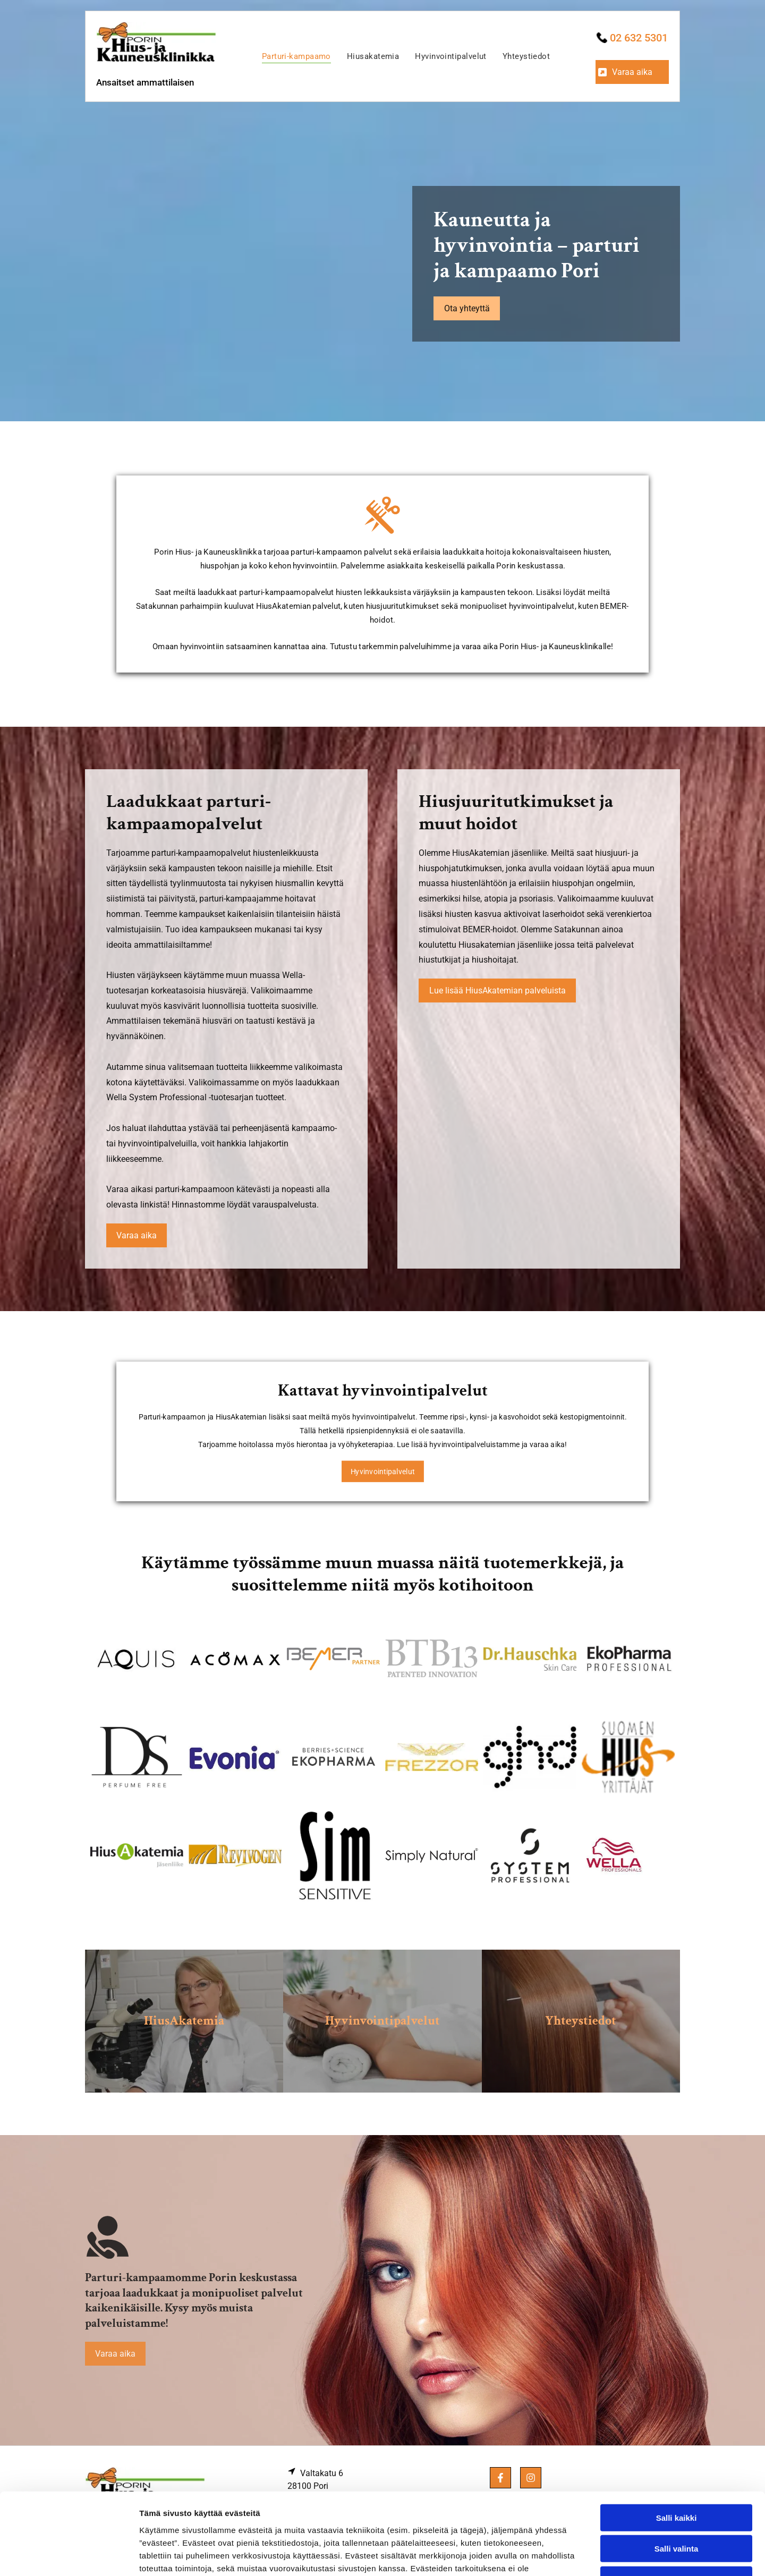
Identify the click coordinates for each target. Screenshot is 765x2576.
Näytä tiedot (568, 2555)
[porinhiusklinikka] (136, 1658)
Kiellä (676, 2498)
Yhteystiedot (580, 2020)
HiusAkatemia (184, 2020)
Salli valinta (676, 2467)
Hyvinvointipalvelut (382, 2020)
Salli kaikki (676, 2436)
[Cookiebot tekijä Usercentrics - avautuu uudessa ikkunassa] (68, 2555)
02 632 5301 (639, 37)
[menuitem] (296, 56)
